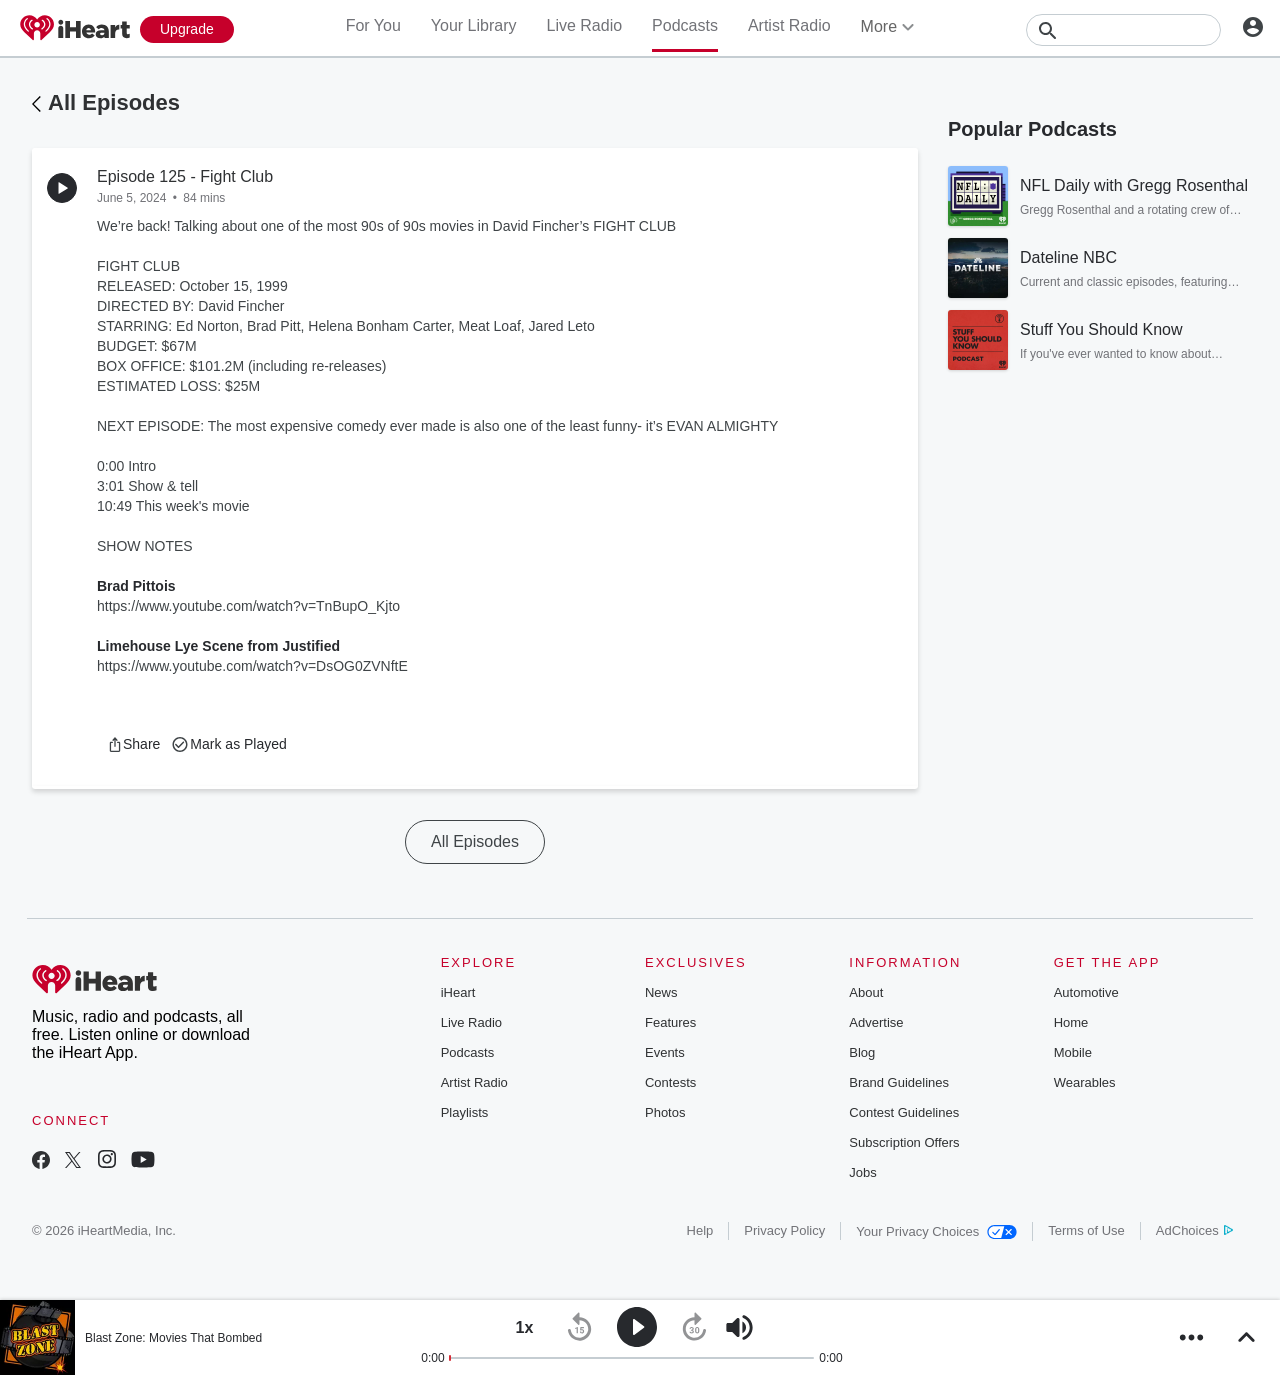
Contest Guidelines (904, 1112)
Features (670, 1022)
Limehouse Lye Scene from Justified (218, 646)
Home (1071, 1022)
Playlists (465, 1112)
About (866, 992)
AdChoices (1194, 1230)
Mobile (1073, 1052)
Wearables (1085, 1082)
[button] (133, 744)
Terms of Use (1086, 1230)
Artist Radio (789, 25)
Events (665, 1052)
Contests (670, 1082)
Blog (862, 1052)
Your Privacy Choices (936, 1231)
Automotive (1086, 992)
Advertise (876, 1022)
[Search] (1123, 30)
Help (700, 1230)
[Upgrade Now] (187, 29)
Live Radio (584, 25)
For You (373, 25)
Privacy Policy (784, 1230)
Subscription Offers (904, 1142)
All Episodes (114, 102)
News (661, 992)
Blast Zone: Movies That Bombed (173, 1338)
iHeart (458, 992)
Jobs (862, 1172)
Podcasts (685, 25)
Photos (665, 1112)
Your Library (474, 25)
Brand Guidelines (899, 1082)
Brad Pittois (136, 586)
